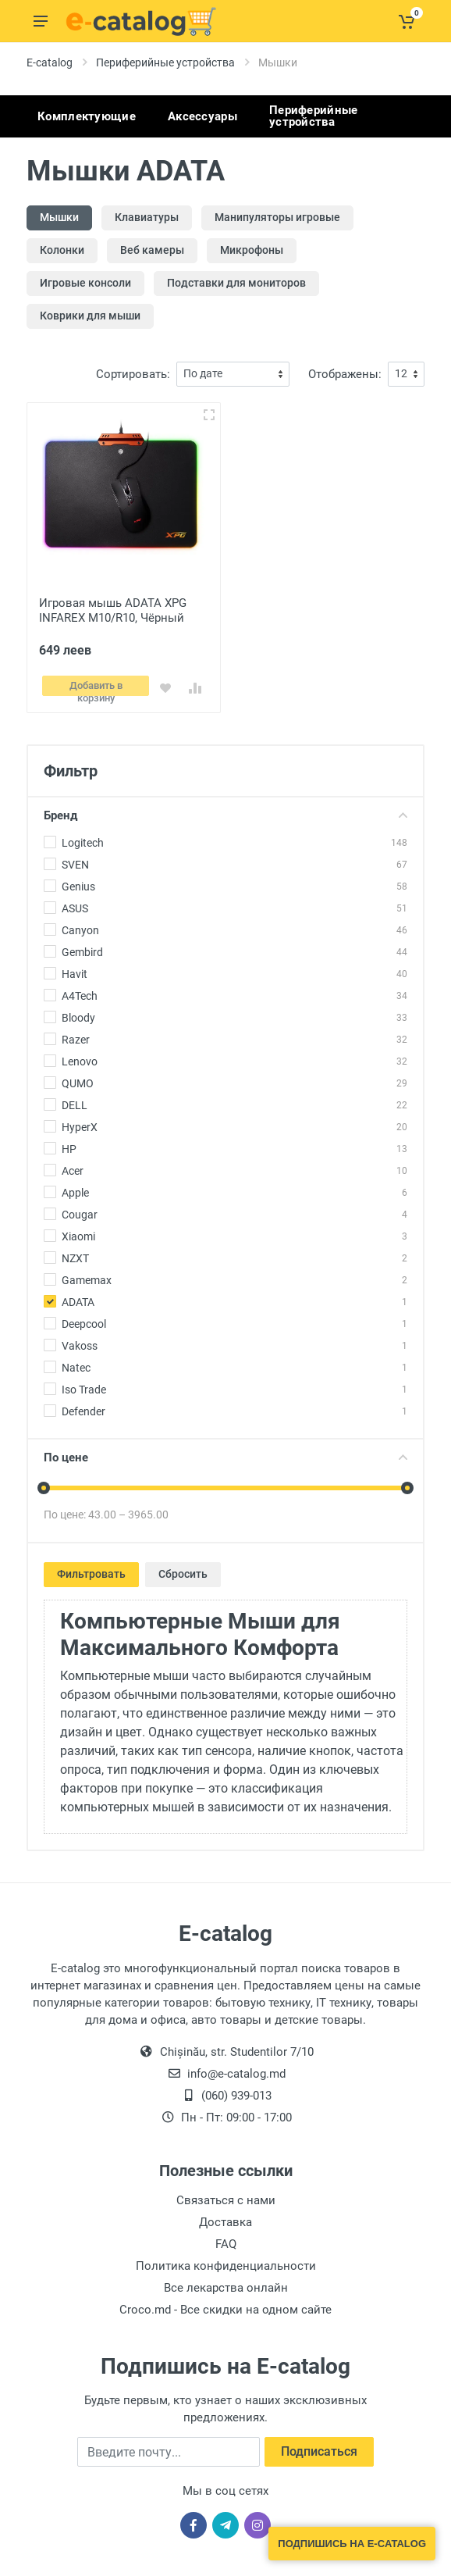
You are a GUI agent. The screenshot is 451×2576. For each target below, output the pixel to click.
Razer (76, 1035)
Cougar (80, 1210)
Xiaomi (78, 1232)
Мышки (59, 217)
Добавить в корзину (96, 685)
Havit (74, 969)
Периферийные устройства (165, 62)
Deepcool (84, 1319)
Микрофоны (251, 250)
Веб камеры (152, 250)
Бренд (225, 811)
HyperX (80, 1122)
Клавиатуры (147, 217)
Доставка (225, 2217)
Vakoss (80, 1341)
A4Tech (80, 991)
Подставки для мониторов (236, 283)
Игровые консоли (85, 283)
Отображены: (345, 374)
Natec (76, 1363)
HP (69, 1144)
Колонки (62, 250)
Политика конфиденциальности (226, 2261)
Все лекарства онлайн (226, 2283)
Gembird (82, 947)
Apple (75, 1188)
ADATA (78, 1297)
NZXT (75, 1253)
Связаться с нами (225, 2196)
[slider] (43, 1483)
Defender (83, 1406)
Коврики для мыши (90, 315)
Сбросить (183, 1569)
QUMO (78, 1078)
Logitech (83, 838)
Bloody (78, 1013)
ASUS (75, 903)
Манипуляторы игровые (277, 217)
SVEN (75, 860)
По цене (225, 1453)
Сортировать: (133, 374)
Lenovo (80, 1057)
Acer (72, 1166)
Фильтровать (91, 1569)
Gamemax (87, 1275)
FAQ (225, 2239)
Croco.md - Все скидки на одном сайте (225, 2305)
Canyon (80, 925)
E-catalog (50, 62)
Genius (78, 882)
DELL (74, 1100)
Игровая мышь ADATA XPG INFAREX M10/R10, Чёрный (112, 610)
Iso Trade (84, 1385)
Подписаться (319, 2446)
